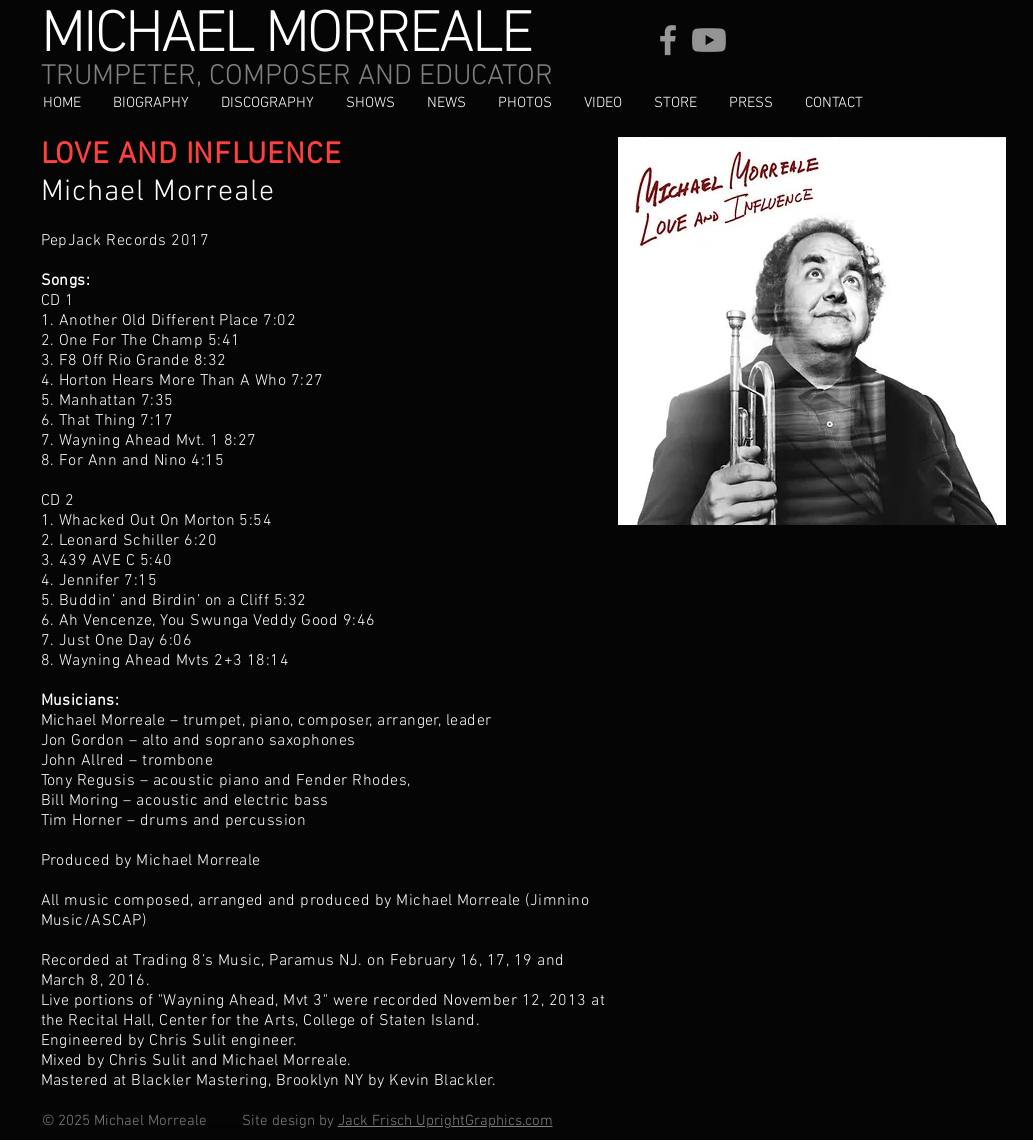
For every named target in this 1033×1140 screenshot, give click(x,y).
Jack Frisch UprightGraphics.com (445, 1121)
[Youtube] (709, 40)
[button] (267, 103)
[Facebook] (668, 40)
